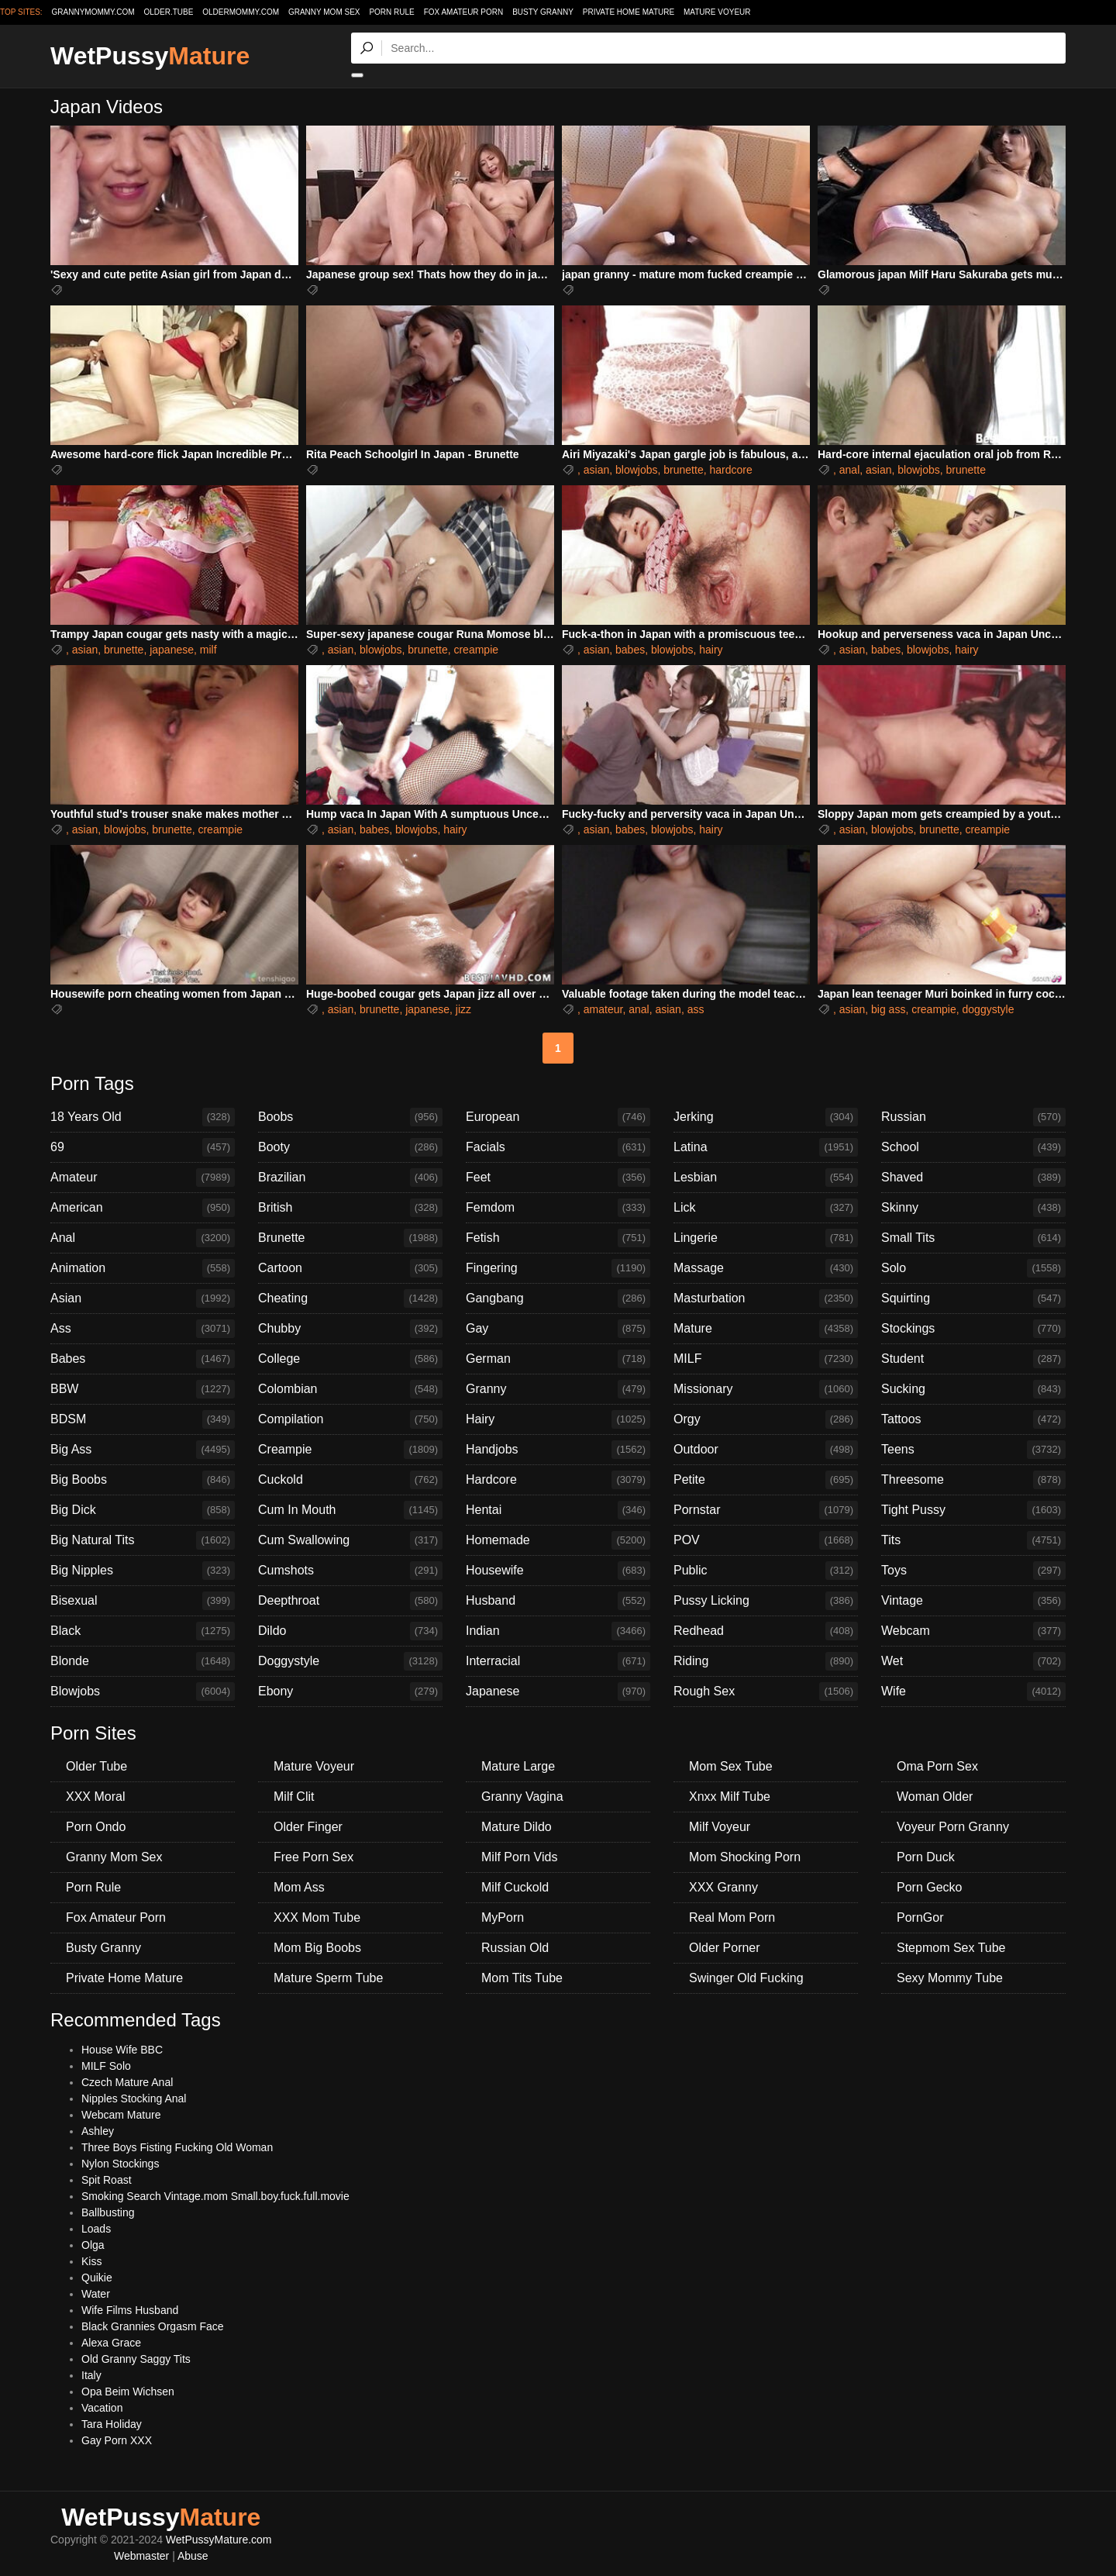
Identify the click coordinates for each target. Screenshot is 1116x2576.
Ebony (350, 1691)
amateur (603, 1009)
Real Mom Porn (732, 1917)
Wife (973, 1691)
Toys (973, 1570)
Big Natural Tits (142, 1540)
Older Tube (96, 1766)
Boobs (350, 1117)
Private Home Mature (628, 12)
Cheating (350, 1298)
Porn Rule (391, 12)
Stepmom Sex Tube (951, 1947)
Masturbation (765, 1298)
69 (142, 1147)
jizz (463, 1009)
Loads (96, 2229)
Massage (765, 1268)
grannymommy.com (93, 12)
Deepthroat (350, 1600)
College (350, 1359)
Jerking (765, 1117)
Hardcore (558, 1480)
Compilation (350, 1419)
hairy (710, 649)
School (973, 1147)
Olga (93, 2245)
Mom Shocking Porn (745, 1857)
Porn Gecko (929, 1887)
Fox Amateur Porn (464, 12)
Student (973, 1359)
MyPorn (502, 1917)
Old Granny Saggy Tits (136, 2359)
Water (95, 2294)
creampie (475, 649)
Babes (142, 1359)
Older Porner (724, 1947)
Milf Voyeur (719, 1826)
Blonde (142, 1661)
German (558, 1359)
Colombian (350, 1389)
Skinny (973, 1207)
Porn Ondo (96, 1826)
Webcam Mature (120, 2115)
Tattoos (973, 1419)
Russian (973, 1117)
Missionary (765, 1389)
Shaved (973, 1177)
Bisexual (142, 1600)
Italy (91, 2375)
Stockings (973, 1328)
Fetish (558, 1238)
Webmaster (141, 2556)
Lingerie (765, 1238)
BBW (142, 1389)
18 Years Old (142, 1117)
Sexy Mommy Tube (950, 1978)
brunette (683, 470)
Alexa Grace (111, 2342)
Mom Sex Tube (731, 1766)
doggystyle (988, 1009)
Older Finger (308, 1826)
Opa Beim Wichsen (127, 2391)
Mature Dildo (516, 1826)
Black (142, 1631)
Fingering (558, 1268)
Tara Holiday (111, 2424)
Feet (558, 1177)
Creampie (350, 1449)
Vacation (101, 2408)
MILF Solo (106, 2066)
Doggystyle (350, 1661)
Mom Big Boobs (317, 1947)
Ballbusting (108, 2212)
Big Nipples (142, 1570)
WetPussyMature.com (219, 2539)
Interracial (558, 1661)
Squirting (973, 1298)
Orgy (765, 1419)
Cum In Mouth (350, 1510)
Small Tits (973, 1238)
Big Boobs (142, 1480)
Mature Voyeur (717, 12)
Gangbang (558, 1298)
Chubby (350, 1328)
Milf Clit (294, 1796)
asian (596, 470)
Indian (558, 1631)
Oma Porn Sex (937, 1766)
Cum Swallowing (350, 1540)
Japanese (558, 1691)
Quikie (96, 2277)
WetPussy (150, 56)
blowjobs (636, 470)
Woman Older (935, 1796)
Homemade (558, 1540)
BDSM (142, 1419)
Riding (765, 1661)
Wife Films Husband (129, 2310)
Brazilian (350, 1177)
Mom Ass (299, 1887)
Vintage (973, 1600)
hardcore (730, 470)
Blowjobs (142, 1691)
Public (765, 1570)
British (350, 1207)
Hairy (558, 1419)
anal (849, 470)
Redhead (765, 1631)
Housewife (558, 1570)
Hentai (558, 1510)
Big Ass (142, 1449)
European (558, 1117)
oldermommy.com (240, 12)
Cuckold (350, 1480)
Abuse (192, 2556)
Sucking (973, 1389)
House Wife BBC (122, 2049)
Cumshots (350, 1570)
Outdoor (765, 1449)
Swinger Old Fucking (746, 1978)
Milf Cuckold (515, 1887)
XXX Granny (723, 1887)
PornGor (920, 1917)
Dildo (350, 1631)
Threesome (973, 1480)
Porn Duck (926, 1857)
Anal (142, 1238)
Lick (765, 1207)
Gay (558, 1328)
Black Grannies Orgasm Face (152, 2326)
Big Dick (142, 1510)
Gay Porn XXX (116, 2440)
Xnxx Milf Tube (729, 1796)
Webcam (973, 1631)
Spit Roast (106, 2180)
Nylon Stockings (120, 2163)
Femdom (558, 1207)
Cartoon (350, 1268)
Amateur (142, 1177)
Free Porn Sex (313, 1857)
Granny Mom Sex (324, 12)
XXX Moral (95, 1796)
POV (765, 1540)
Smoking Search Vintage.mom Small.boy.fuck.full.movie (215, 2196)
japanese (172, 649)
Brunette (350, 1238)
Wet (973, 1661)
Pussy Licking (765, 1600)
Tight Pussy (973, 1510)
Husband (558, 1600)
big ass (888, 1009)
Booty (350, 1147)
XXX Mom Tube (317, 1917)
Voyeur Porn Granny (953, 1826)
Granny (558, 1389)
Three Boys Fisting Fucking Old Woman (177, 2147)
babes (630, 649)
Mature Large (518, 1766)
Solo (973, 1268)
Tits (973, 1540)
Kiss (91, 2261)
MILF (765, 1359)
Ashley (97, 2131)
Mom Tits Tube (522, 1978)
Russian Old (515, 1947)
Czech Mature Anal (127, 2082)
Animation (142, 1268)
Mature (765, 1328)
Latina (765, 1147)
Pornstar (765, 1510)
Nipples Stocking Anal (133, 2098)
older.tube (168, 12)
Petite (765, 1480)
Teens (973, 1449)
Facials (558, 1147)
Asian (142, 1298)
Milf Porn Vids (519, 1857)
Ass (142, 1328)
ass (695, 1009)
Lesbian (765, 1177)
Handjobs (558, 1449)
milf (208, 649)
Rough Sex (765, 1691)
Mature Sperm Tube (328, 1978)
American (142, 1207)
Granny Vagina (522, 1796)
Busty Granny (543, 12)
